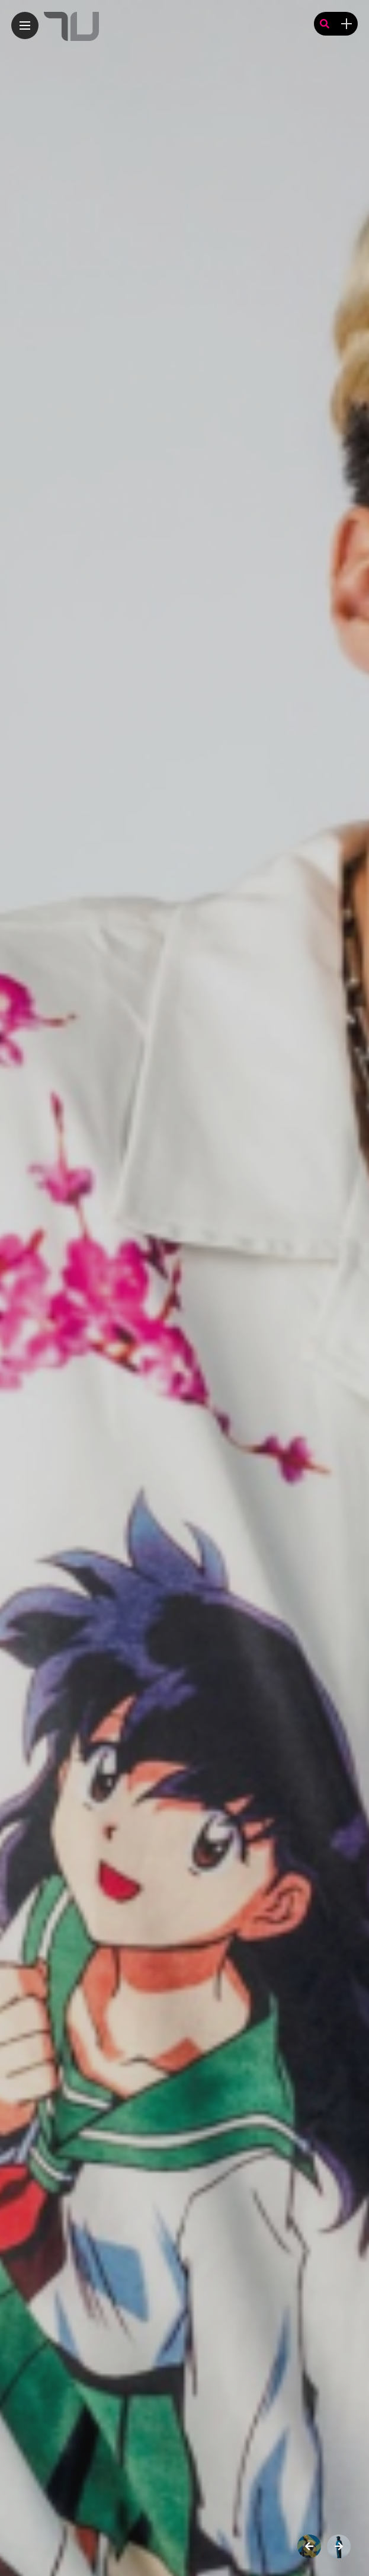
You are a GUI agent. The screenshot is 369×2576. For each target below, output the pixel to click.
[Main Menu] (25, 26)
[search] (324, 24)
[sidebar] (346, 24)
